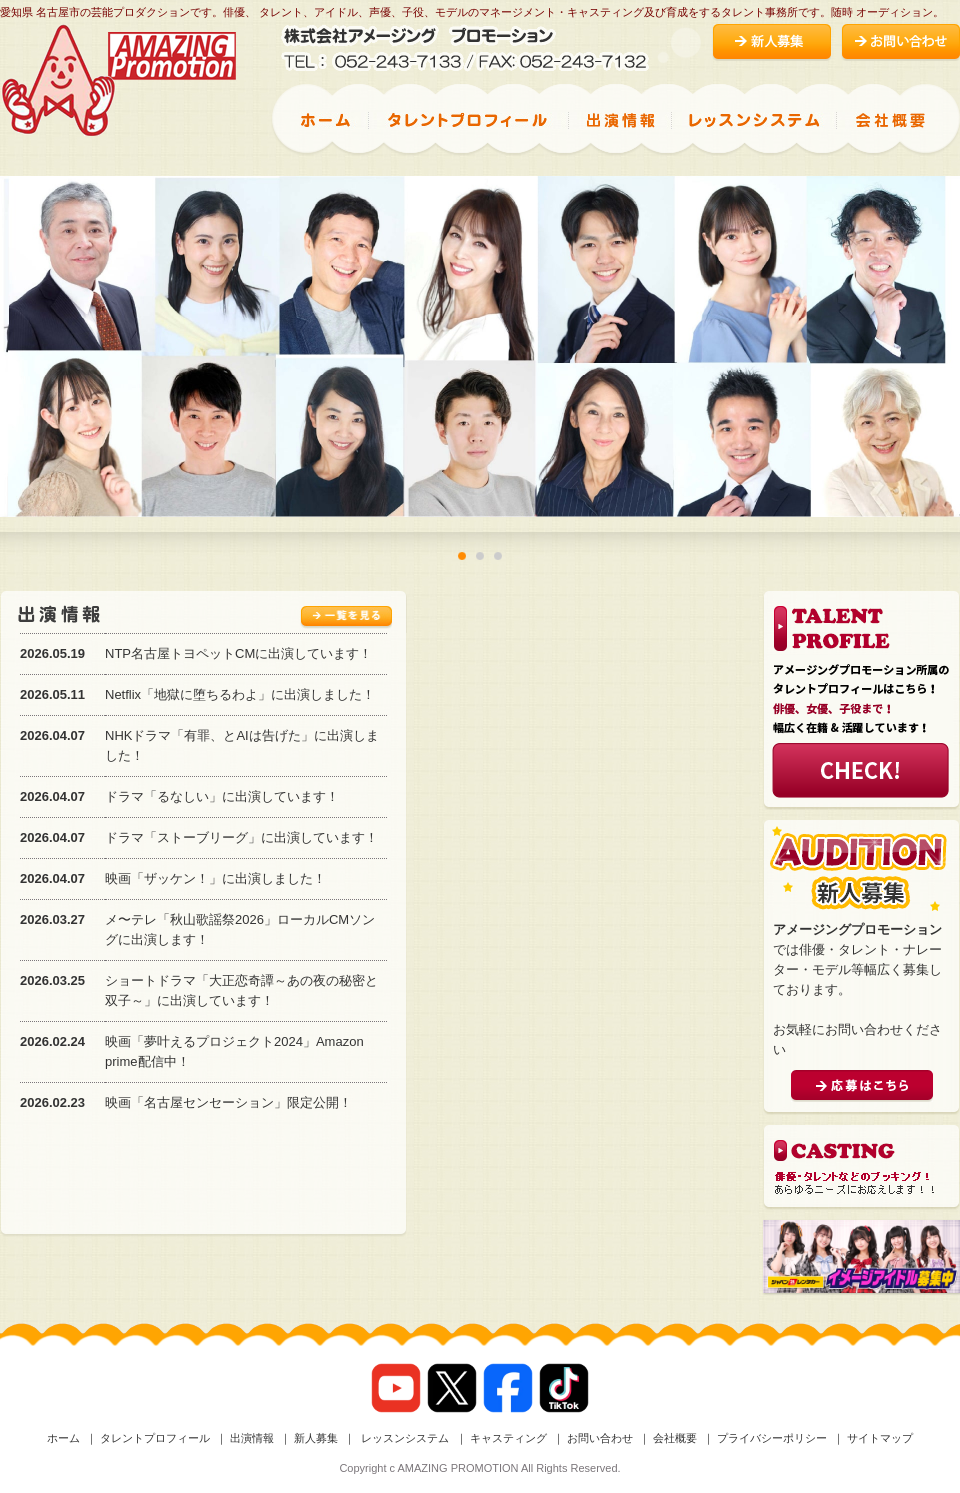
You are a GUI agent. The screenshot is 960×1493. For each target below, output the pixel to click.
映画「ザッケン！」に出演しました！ (215, 878)
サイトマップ (880, 1438)
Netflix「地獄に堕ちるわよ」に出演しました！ (240, 694)
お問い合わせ (600, 1438)
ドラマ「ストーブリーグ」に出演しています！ (241, 837)
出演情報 (252, 1438)
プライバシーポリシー (772, 1438)
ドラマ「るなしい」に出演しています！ (222, 796)
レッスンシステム (403, 1438)
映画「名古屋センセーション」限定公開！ (228, 1102)
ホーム (63, 1438)
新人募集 (316, 1438)
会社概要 (675, 1438)
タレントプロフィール (155, 1438)
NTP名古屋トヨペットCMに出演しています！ (238, 653)
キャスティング (508, 1438)
